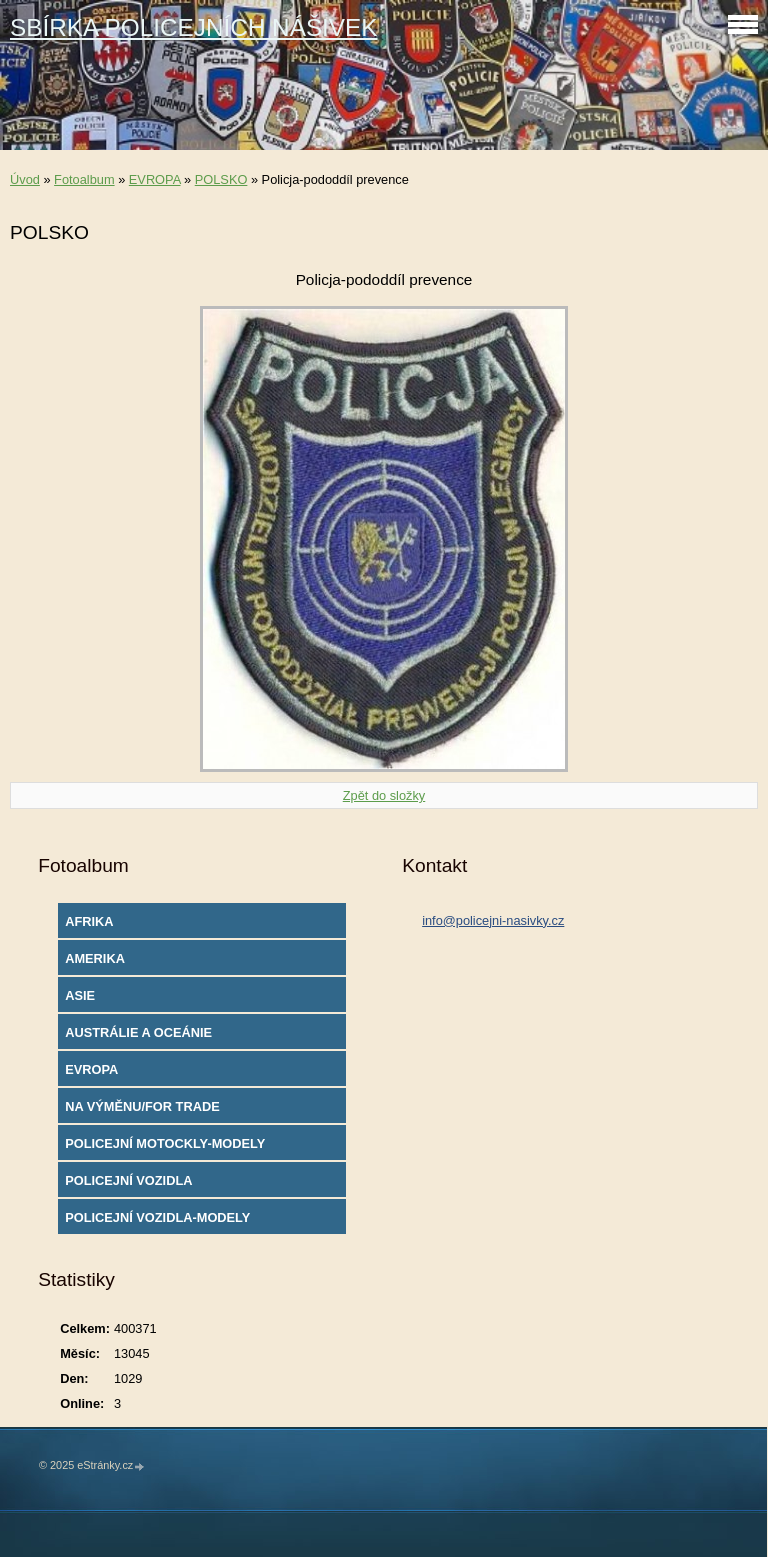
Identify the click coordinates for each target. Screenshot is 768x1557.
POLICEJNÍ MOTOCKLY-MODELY (165, 1143)
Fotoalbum (84, 179)
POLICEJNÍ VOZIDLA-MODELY (157, 1217)
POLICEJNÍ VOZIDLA (128, 1180)
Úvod (25, 179)
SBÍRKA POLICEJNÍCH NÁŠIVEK (194, 27)
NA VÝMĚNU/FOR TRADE (142, 1106)
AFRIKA (89, 921)
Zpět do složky (384, 795)
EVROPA (155, 179)
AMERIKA (95, 958)
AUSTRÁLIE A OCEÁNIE (138, 1032)
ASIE (80, 995)
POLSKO (221, 179)
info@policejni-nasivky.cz (493, 920)
